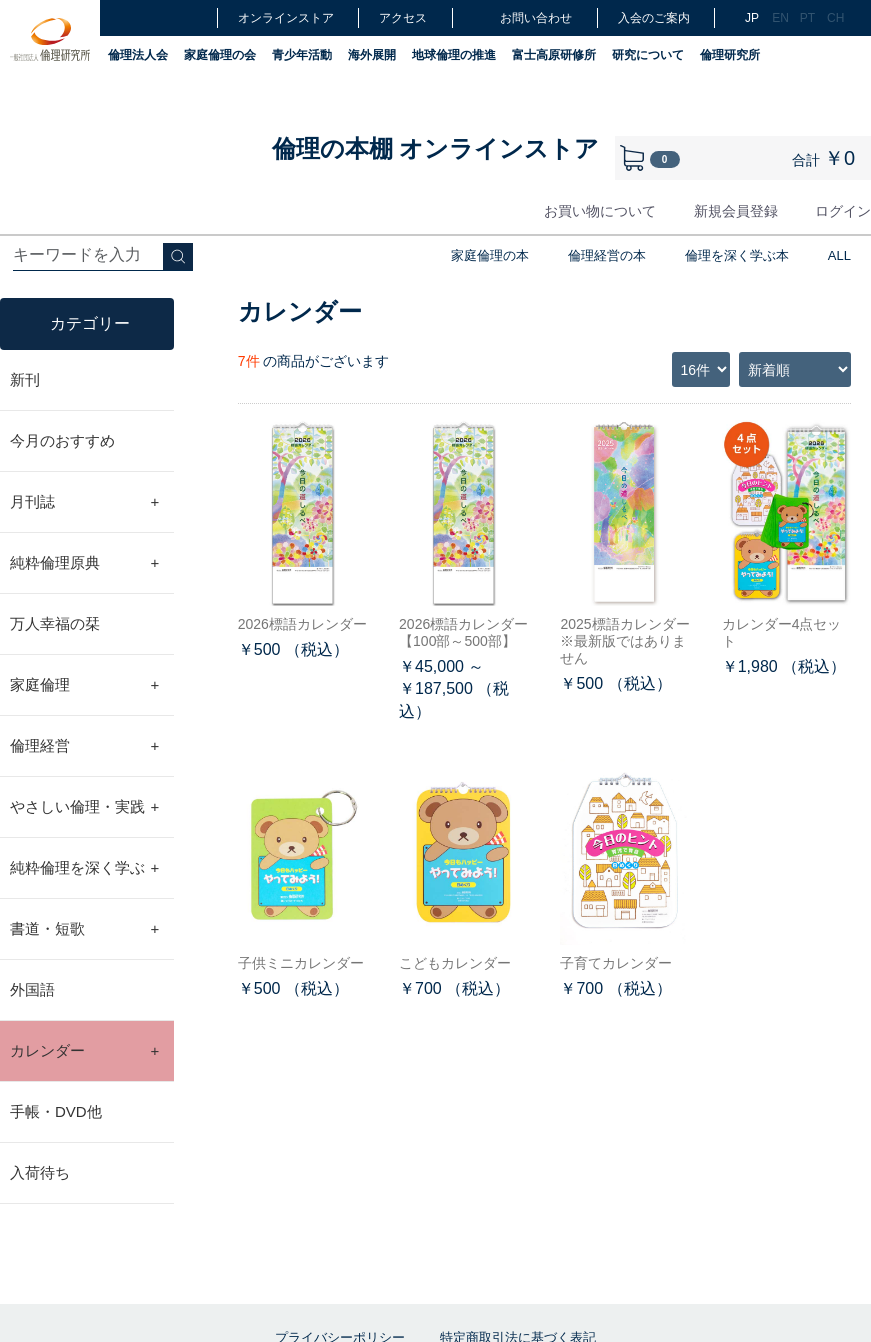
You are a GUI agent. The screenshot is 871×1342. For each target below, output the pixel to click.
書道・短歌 (84, 929)
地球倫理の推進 (454, 55)
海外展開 (372, 55)
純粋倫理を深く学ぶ (84, 868)
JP (752, 18)
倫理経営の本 (607, 255)
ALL (839, 255)
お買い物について (600, 211)
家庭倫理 (84, 685)
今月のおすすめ (62, 440)
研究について (648, 55)
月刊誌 (84, 502)
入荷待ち (40, 1172)
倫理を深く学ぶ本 (737, 255)
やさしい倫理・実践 (84, 807)
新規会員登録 (736, 211)
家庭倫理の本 (490, 255)
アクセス (403, 18)
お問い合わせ (522, 17)
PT (807, 18)
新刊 (25, 379)
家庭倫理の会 (220, 55)
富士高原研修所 (554, 55)
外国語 (32, 989)
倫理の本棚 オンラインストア (436, 148)
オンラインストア (286, 18)
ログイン (843, 211)
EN (779, 18)
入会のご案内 (654, 18)
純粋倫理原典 (84, 563)
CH (834, 18)
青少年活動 (302, 55)
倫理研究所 (730, 55)
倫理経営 (84, 746)
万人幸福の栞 (55, 623)
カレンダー (84, 1051)
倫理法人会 (138, 55)
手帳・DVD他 (56, 1111)
